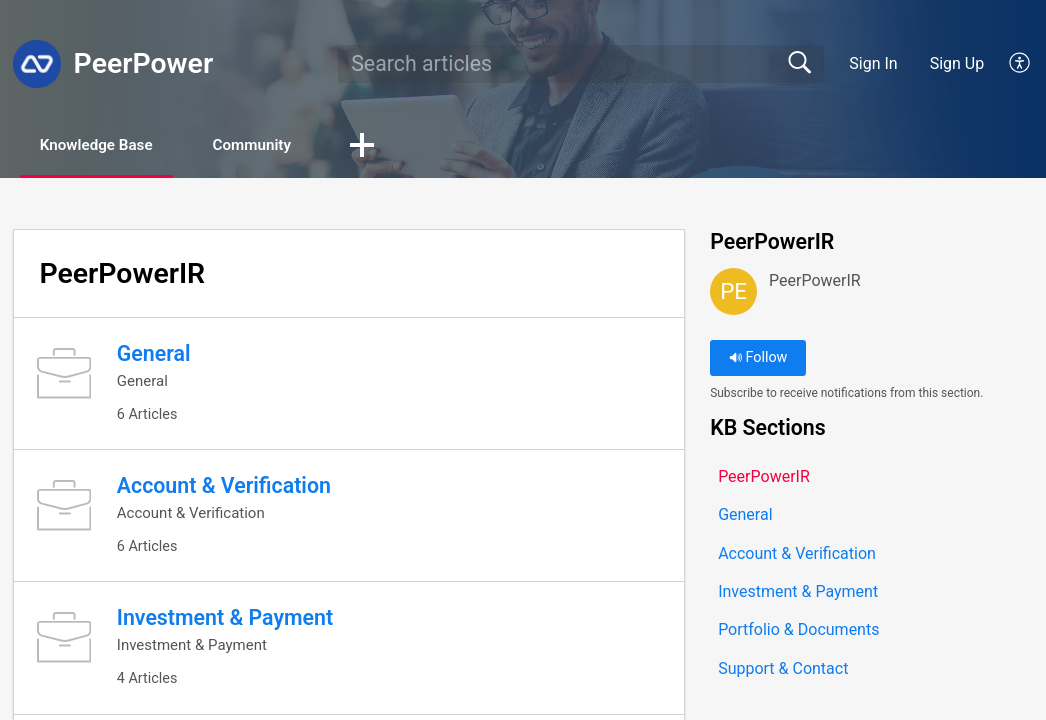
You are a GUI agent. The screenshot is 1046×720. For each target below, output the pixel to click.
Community (278, 145)
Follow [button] (758, 359)
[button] (1020, 64)
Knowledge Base (107, 145)
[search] (580, 64)
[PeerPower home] (37, 64)
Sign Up (957, 63)
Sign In (873, 63)
